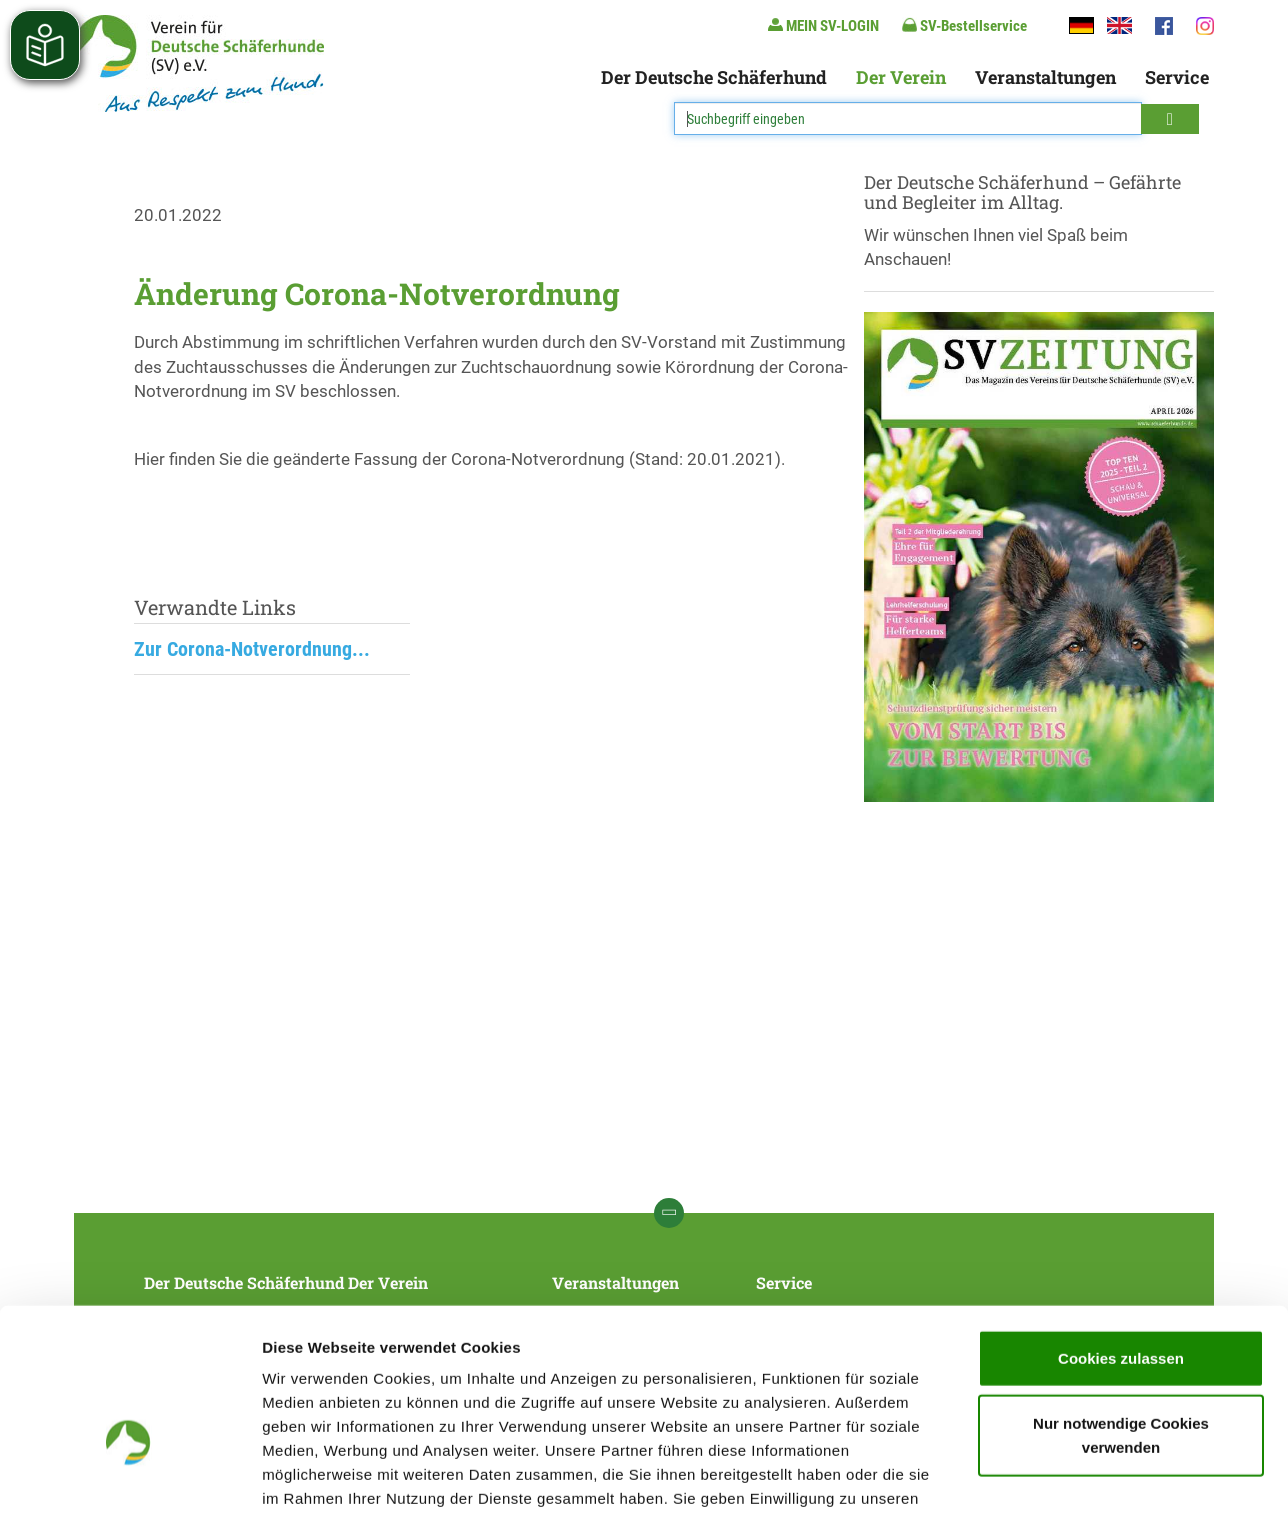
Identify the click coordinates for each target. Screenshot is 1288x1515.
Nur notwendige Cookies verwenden (1121, 1308)
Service (1177, 77)
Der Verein (901, 77)
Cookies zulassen (1121, 1230)
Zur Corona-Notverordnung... (252, 649)
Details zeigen (1063, 1475)
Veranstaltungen (1045, 77)
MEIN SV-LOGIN (823, 25)
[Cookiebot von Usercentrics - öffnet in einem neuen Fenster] (129, 1476)
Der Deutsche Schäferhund (714, 77)
